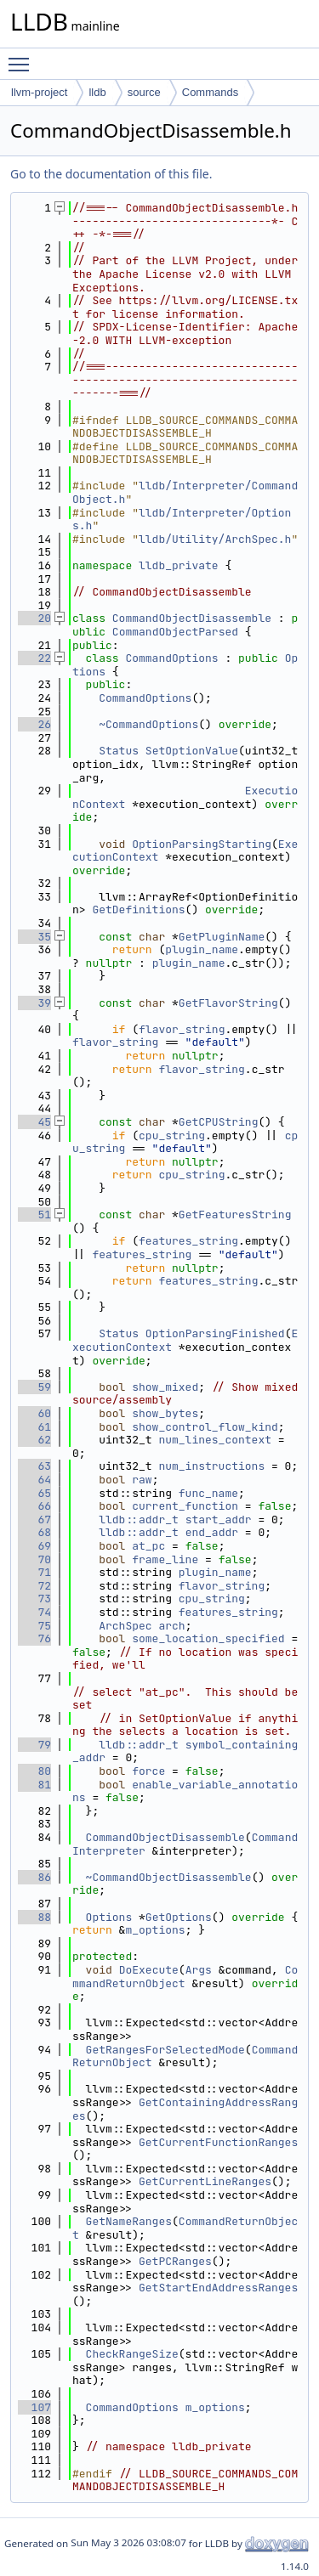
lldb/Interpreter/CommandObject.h (185, 492)
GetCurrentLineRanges (205, 2181)
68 (34, 1532)
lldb (96, 92)
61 (34, 1427)
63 (34, 1466)
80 (34, 1771)
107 (34, 2407)
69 (34, 1546)
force (148, 1771)
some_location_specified (208, 1638)
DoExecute (149, 1970)
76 (34, 1638)
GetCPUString (219, 1122)
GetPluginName (222, 936)
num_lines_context (214, 1439)
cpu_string (172, 1135)
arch (171, 1625)
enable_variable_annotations (185, 1791)
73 (34, 1598)
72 (34, 1586)
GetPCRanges (175, 2261)
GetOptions (178, 1917)
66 (34, 1506)
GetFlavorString (228, 1003)
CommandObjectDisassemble (191, 618)
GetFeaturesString (235, 1214)
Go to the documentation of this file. (111, 174)
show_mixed (165, 1387)
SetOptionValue (191, 750)
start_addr (218, 1519)
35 (34, 936)
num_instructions (211, 1466)
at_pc (148, 1546)
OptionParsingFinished (215, 1333)
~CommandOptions (148, 724)
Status (119, 750)
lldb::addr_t (139, 1519)
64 (34, 1479)
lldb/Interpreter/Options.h (181, 520)
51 (34, 1214)
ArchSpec (125, 1625)
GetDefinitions (138, 909)
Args (198, 1970)
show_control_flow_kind (205, 1427)
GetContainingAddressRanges (185, 2109)
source (144, 92)
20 (34, 618)
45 (34, 1122)
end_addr (211, 1532)
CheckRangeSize (132, 2354)
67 (34, 1519)
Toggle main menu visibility (23, 56)
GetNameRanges (129, 2221)
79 (34, 1744)
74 (34, 1612)
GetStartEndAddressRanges (218, 2287)
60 (34, 1413)
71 (34, 1572)
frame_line (165, 1559)
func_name (208, 1493)
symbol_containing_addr (185, 1751)
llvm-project (39, 92)
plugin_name (201, 949)
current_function (185, 1506)
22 (34, 658)
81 (34, 1784)
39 (34, 1003)
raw (141, 1479)
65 (34, 1493)
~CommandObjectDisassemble (169, 1877)
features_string (188, 1241)
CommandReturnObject (185, 2228)
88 (34, 1917)
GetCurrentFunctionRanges (218, 2142)
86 (34, 1877)
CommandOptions (171, 658)
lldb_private (179, 565)
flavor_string (182, 1029)
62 (34, 1439)
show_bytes (165, 1413)
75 (34, 1625)
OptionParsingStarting (201, 844)
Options (109, 1917)
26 (34, 724)
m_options (155, 1930)
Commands (210, 92)
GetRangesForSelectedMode (165, 2049)
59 (34, 1387)
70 (34, 1559)
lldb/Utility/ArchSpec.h (215, 539)
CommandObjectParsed (175, 631)
